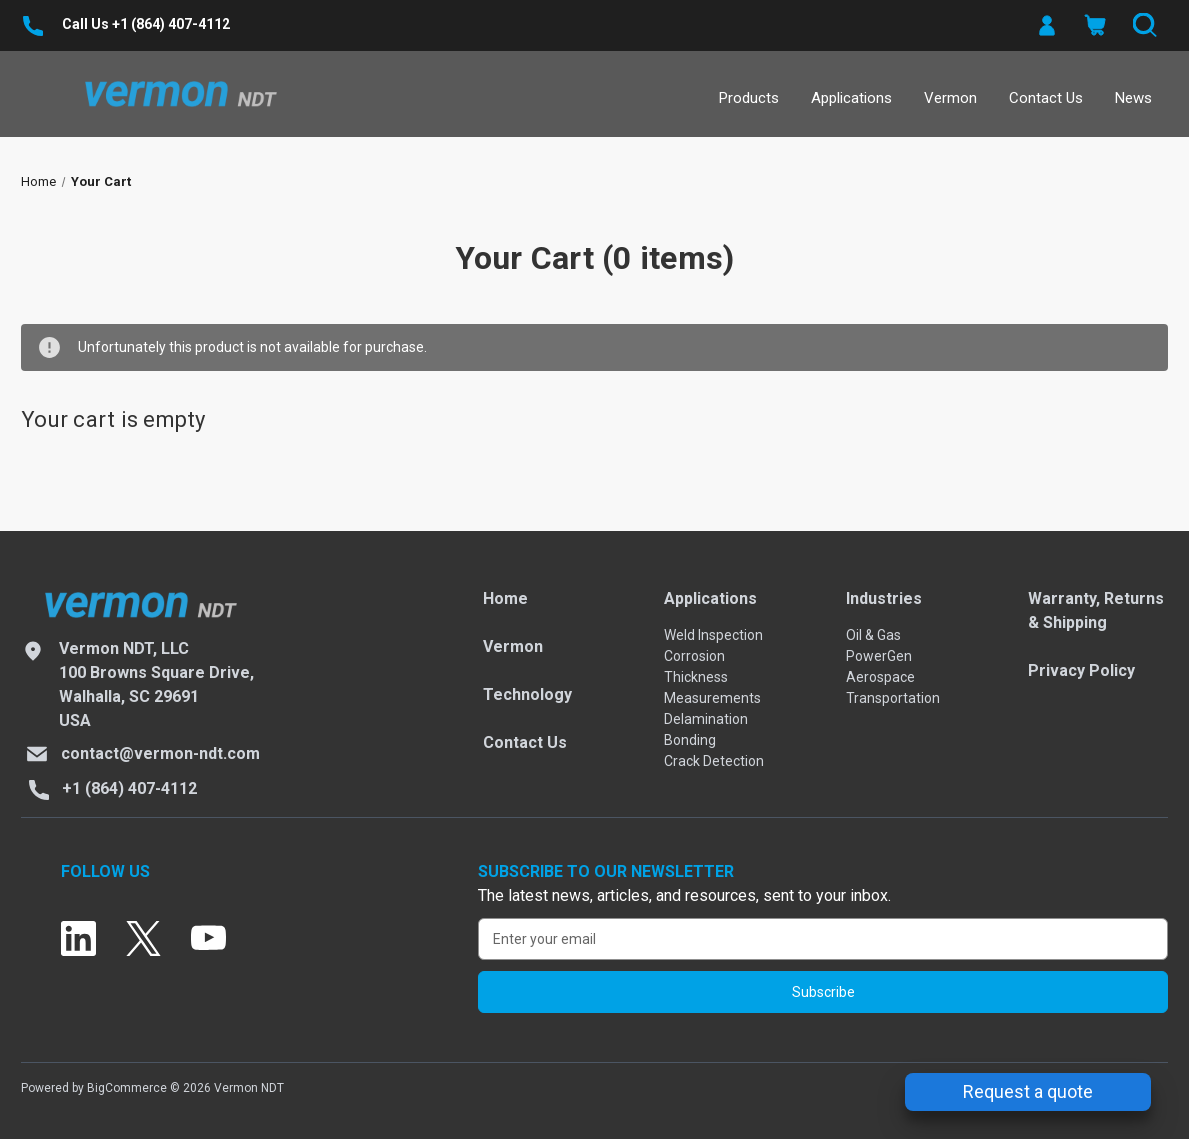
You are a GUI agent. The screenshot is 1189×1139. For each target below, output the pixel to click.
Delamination (706, 719)
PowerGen (879, 656)
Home (505, 598)
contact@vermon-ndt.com (160, 753)
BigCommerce (127, 1088)
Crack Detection (714, 761)
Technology (527, 694)
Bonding (690, 740)
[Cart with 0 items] (1094, 25)
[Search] (1143, 25)
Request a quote (1028, 1091)
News (1133, 98)
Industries (884, 598)
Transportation (893, 698)
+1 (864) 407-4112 (171, 24)
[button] (1045, 25)
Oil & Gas (873, 635)
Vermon (950, 98)
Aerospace (880, 677)
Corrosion (694, 656)
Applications (851, 98)
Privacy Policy (1081, 670)
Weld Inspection (713, 635)
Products (749, 98)
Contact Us (1046, 98)
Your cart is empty (113, 419)
